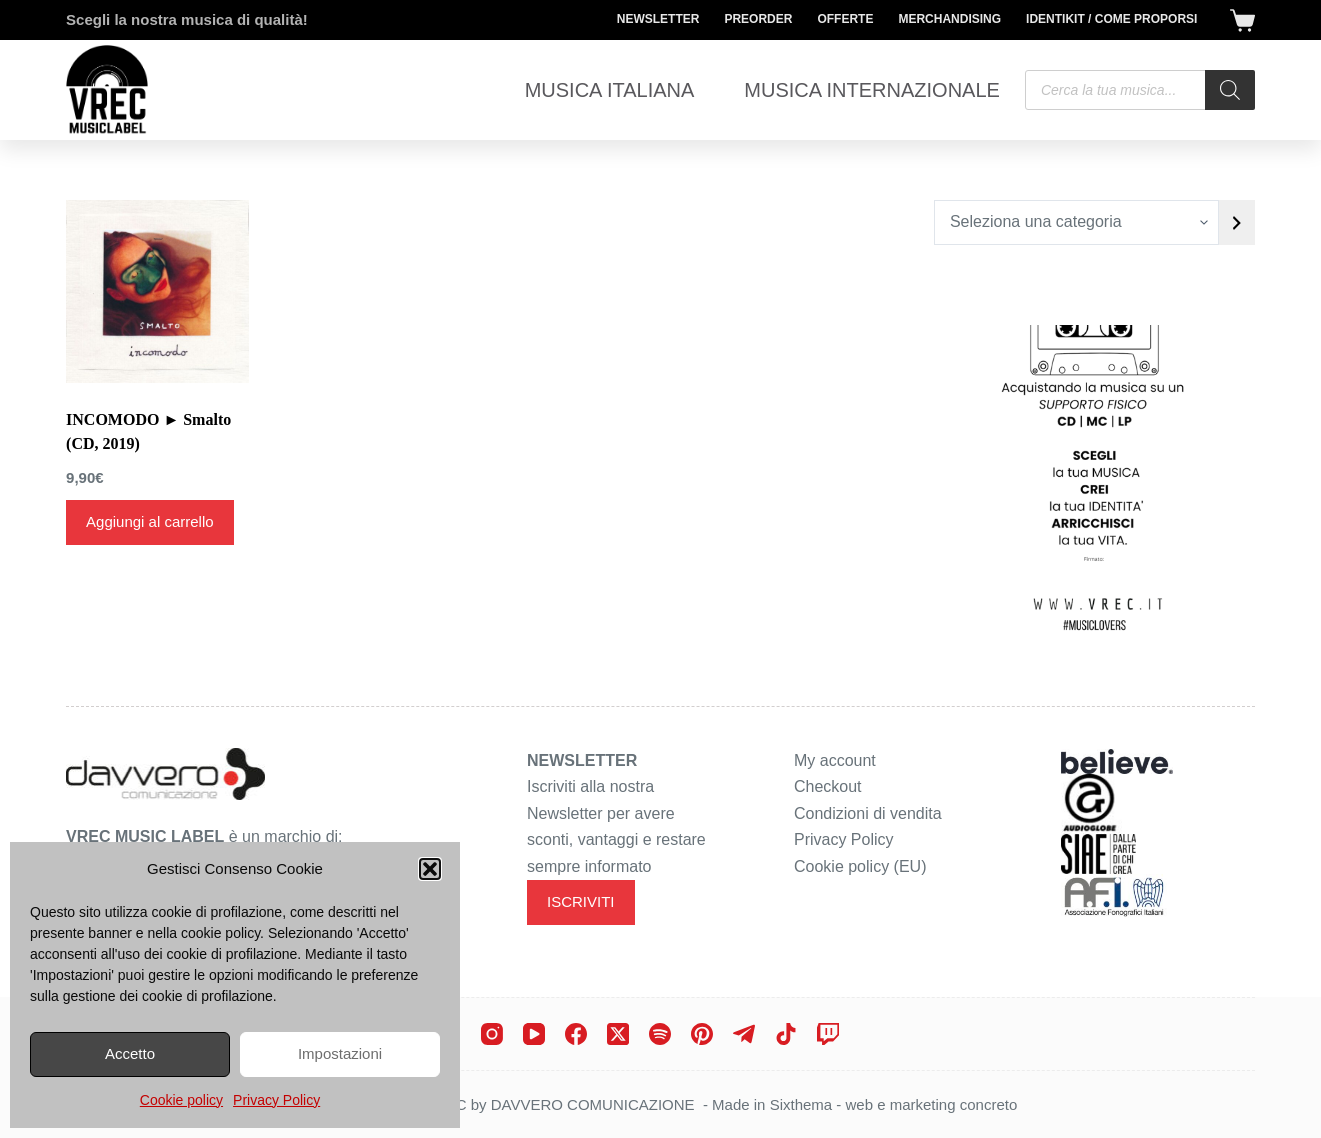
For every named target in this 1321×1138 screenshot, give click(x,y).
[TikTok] (786, 1034)
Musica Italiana (610, 90)
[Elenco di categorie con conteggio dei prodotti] (1076, 222)
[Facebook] (576, 1034)
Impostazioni (340, 1053)
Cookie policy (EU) (860, 866)
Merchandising (949, 19)
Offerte (845, 19)
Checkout (828, 786)
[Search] (1230, 90)
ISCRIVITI (581, 901)
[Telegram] (744, 1034)
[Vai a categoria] (1237, 222)
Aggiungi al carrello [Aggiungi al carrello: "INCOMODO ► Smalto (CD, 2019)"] (150, 521)
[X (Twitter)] (618, 1034)
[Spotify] (660, 1034)
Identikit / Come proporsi (1111, 19)
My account (835, 760)
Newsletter (658, 19)
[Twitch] (828, 1034)
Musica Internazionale (872, 90)
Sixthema (801, 1104)
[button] (430, 869)
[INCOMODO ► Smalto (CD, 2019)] (157, 291)
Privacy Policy (276, 1100)
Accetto (130, 1053)
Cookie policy (181, 1100)
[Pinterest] (702, 1034)
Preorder (758, 19)
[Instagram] (492, 1034)
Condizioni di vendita (868, 813)
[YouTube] (534, 1034)
